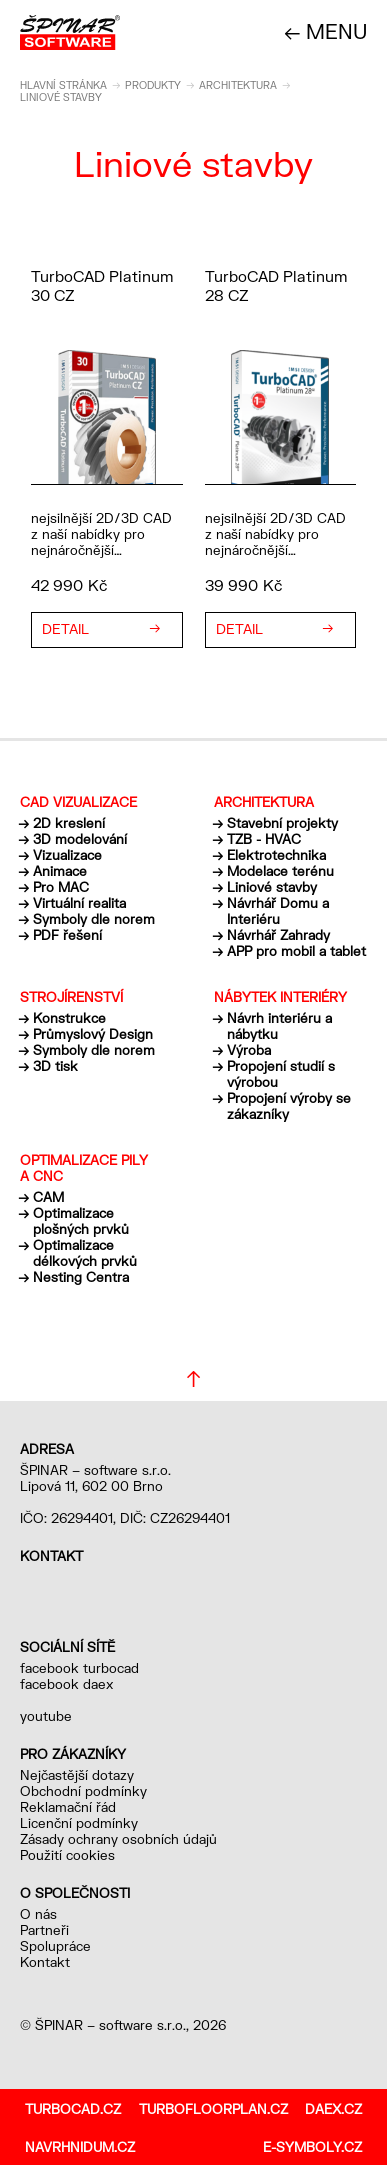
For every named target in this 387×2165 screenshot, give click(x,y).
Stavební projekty (282, 823)
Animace (60, 871)
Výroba (249, 1050)
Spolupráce (55, 1946)
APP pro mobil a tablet (296, 951)
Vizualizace (67, 855)
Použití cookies (67, 1855)
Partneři (44, 1930)
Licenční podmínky (79, 1823)
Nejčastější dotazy (77, 1775)
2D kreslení (69, 823)
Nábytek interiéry (280, 997)
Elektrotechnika (276, 855)
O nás (38, 1914)
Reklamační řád (68, 1807)
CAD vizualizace (78, 802)
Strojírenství (71, 997)
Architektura (238, 85)
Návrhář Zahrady (278, 935)
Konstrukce (69, 1018)
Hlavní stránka (63, 85)
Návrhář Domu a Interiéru (278, 911)
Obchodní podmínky (83, 1791)
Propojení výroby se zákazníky (289, 1106)
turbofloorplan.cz (213, 2109)
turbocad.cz (73, 2109)
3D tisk (55, 1066)
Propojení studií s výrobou (281, 1074)
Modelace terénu (280, 871)
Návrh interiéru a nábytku (279, 1026)
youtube (46, 1716)
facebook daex (66, 1684)
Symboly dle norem (94, 919)
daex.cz (333, 2109)
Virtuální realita (79, 903)
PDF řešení (67, 935)
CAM (48, 1197)
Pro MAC (61, 887)
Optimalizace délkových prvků (85, 1253)
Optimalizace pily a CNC (84, 1168)
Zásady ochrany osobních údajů (118, 1839)
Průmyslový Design (93, 1034)
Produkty (153, 85)
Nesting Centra (81, 1277)
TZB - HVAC (264, 839)
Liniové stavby (272, 887)
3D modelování (80, 839)
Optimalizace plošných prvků (81, 1221)
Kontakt (45, 1962)
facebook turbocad (79, 1668)
